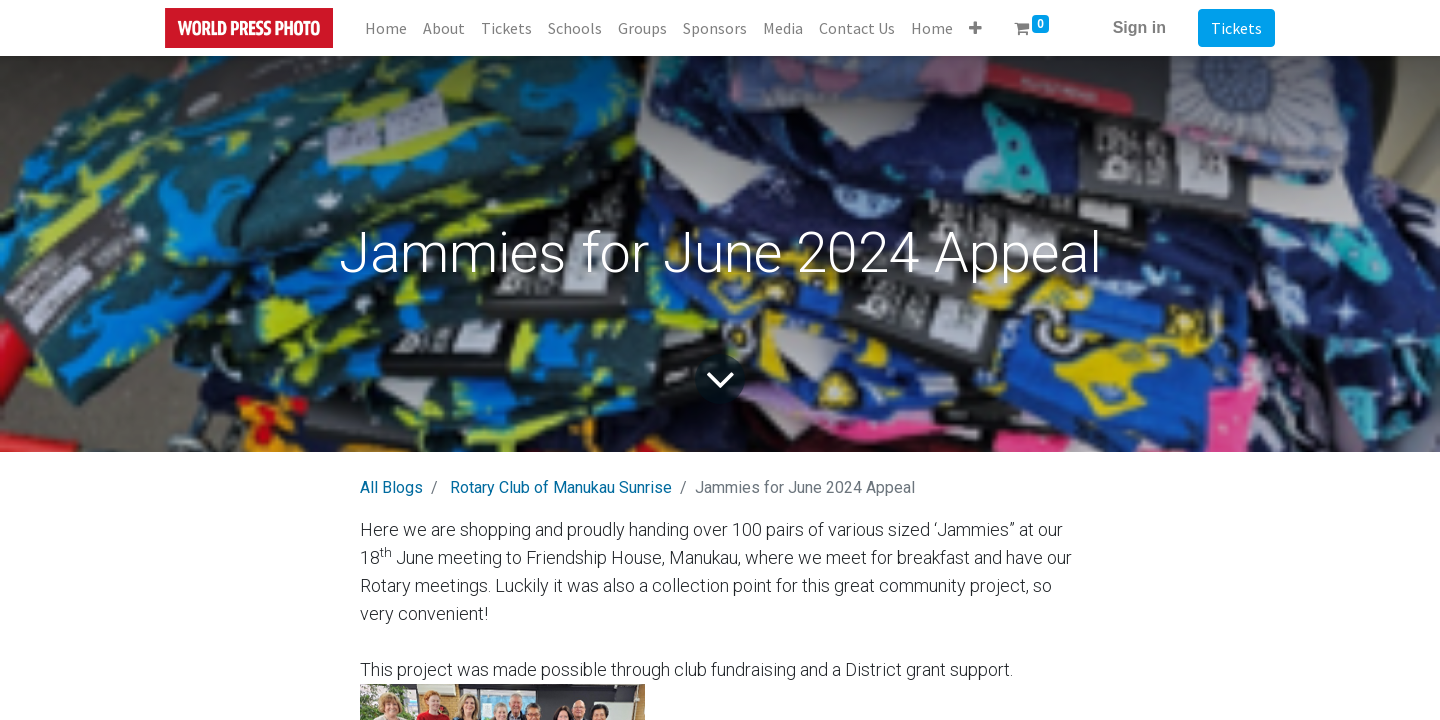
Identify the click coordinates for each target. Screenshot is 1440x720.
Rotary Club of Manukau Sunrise (561, 487)
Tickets (1236, 28)
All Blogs (391, 487)
